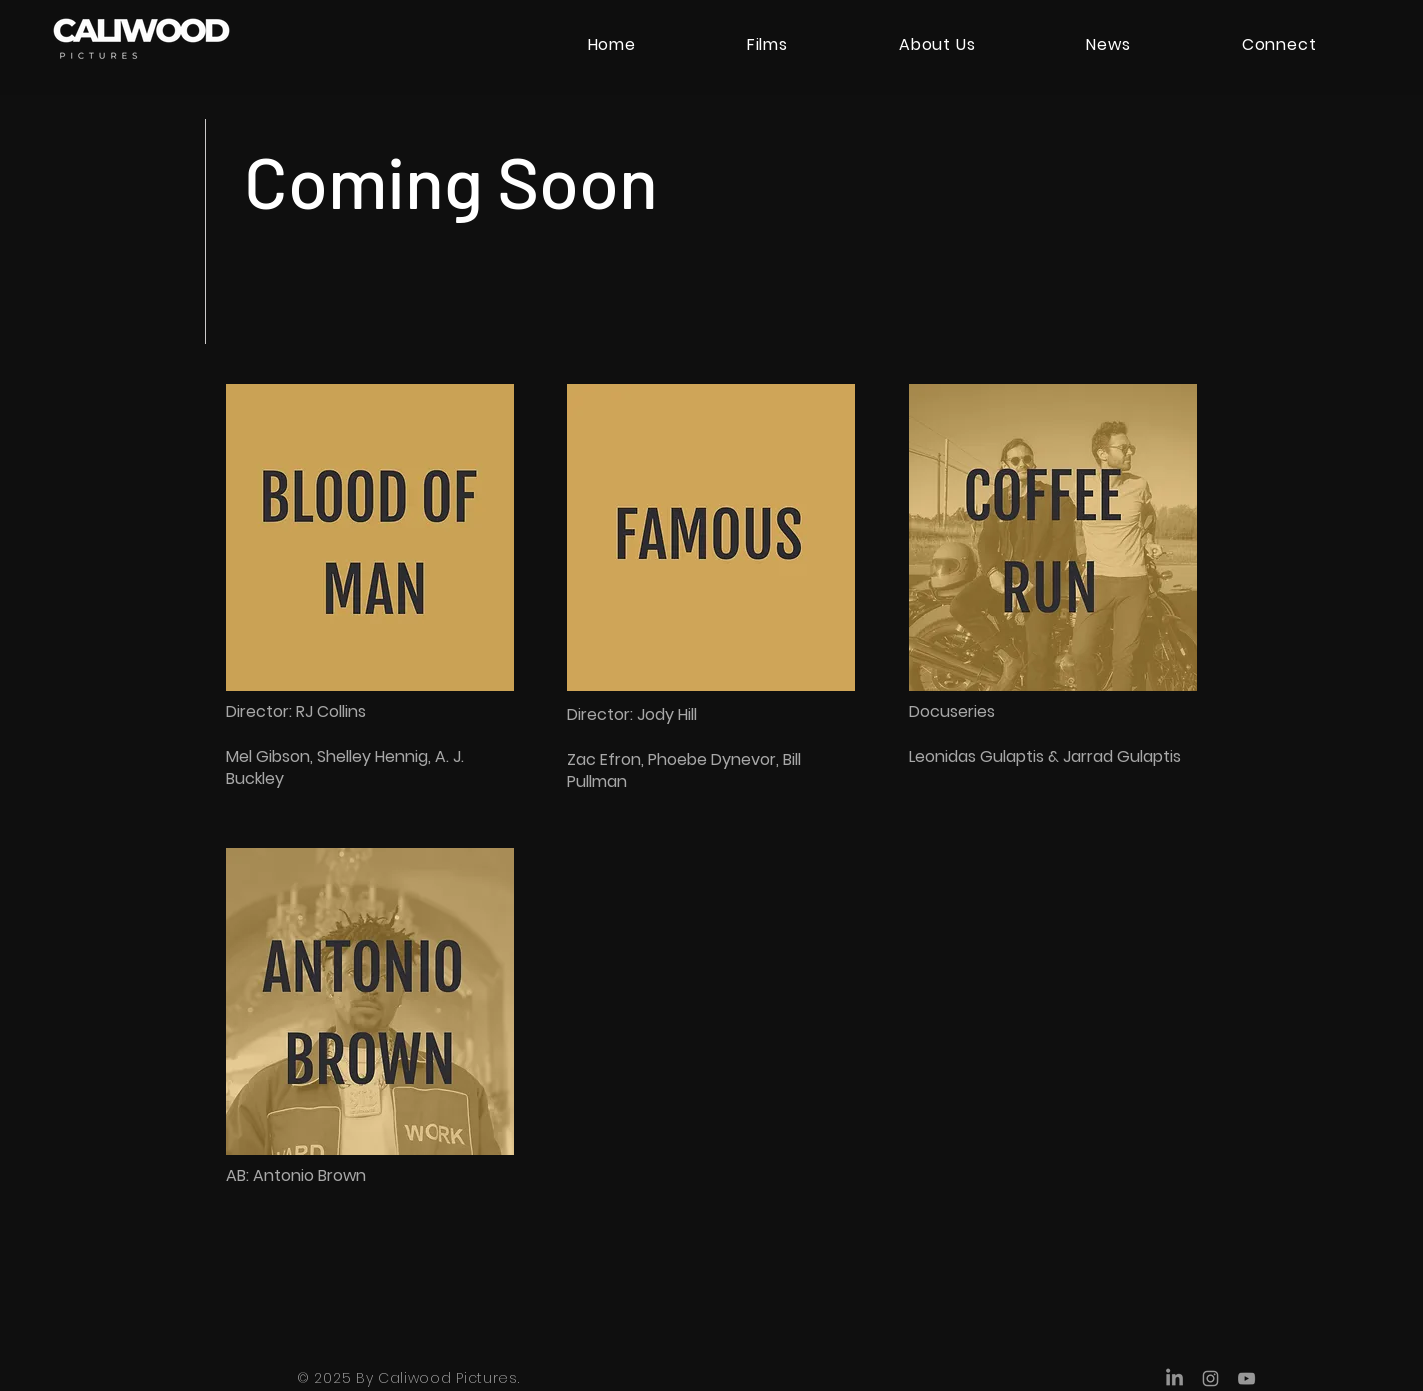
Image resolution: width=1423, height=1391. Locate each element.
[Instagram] (1210, 1378)
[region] (370, 613)
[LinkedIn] (1174, 1378)
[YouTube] (1246, 1378)
